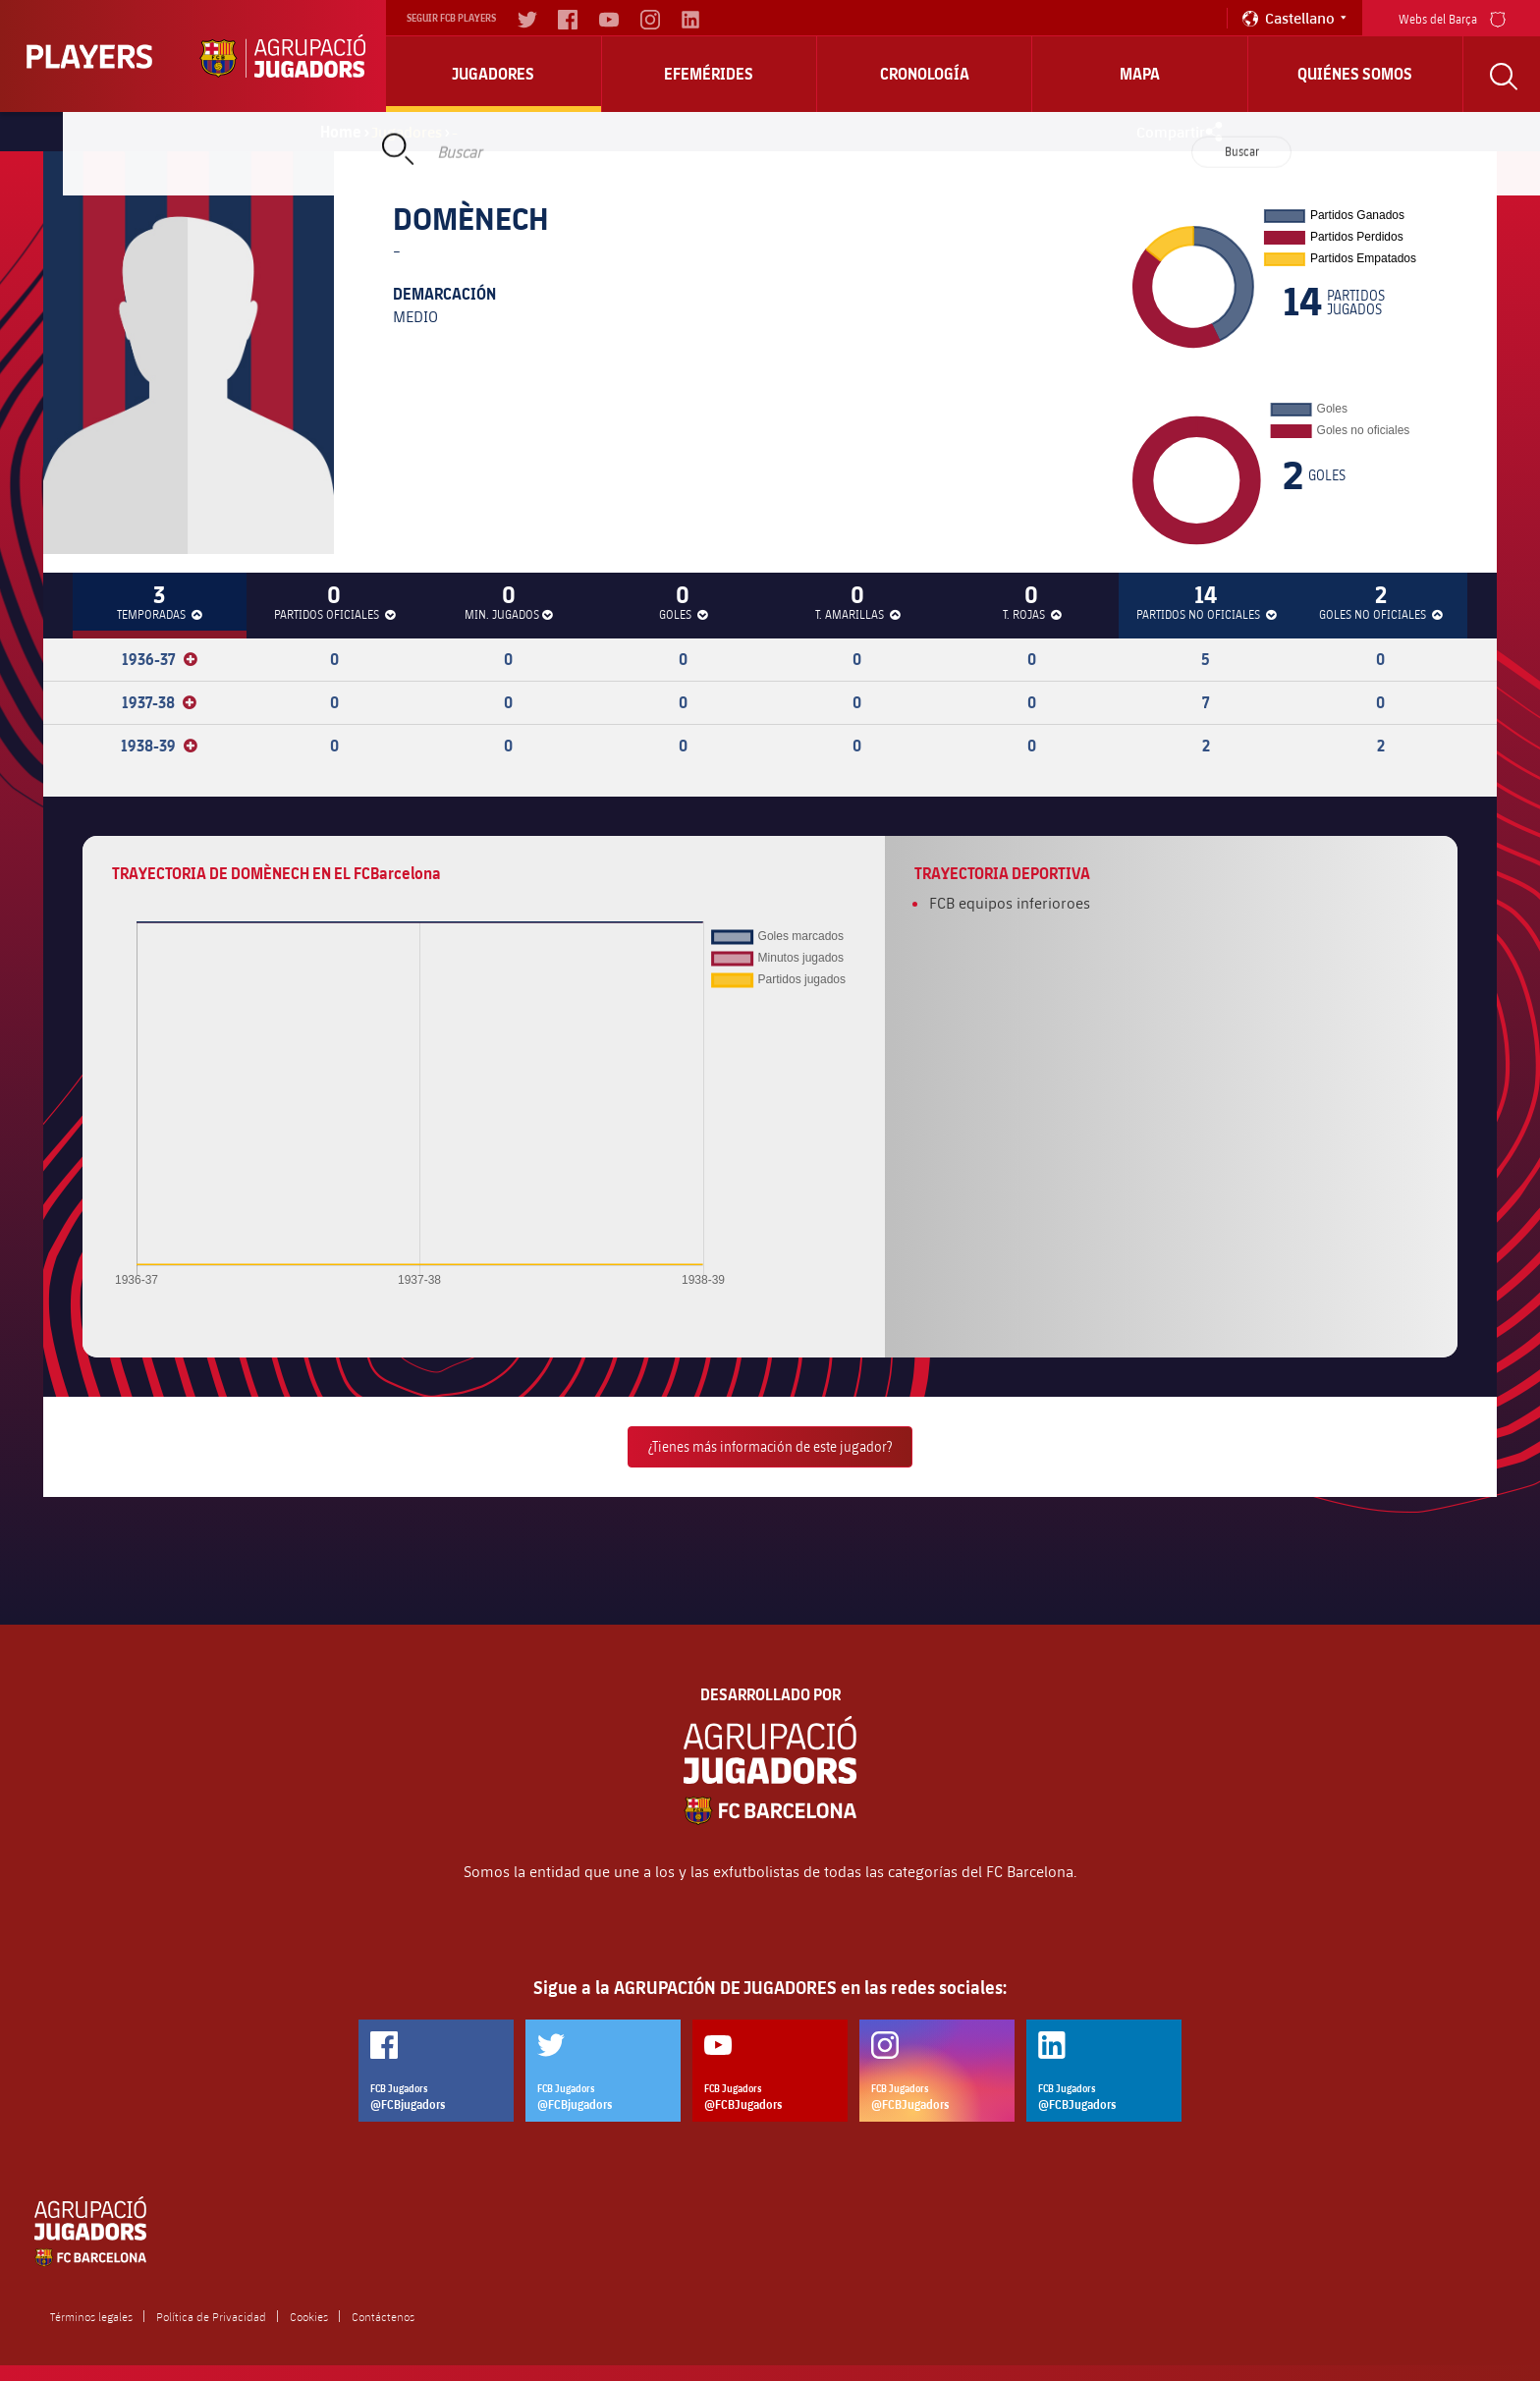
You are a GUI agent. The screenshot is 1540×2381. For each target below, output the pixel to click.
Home (340, 131)
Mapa (1140, 73)
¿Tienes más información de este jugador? (770, 1446)
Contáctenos (383, 2316)
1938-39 (159, 745)
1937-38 (159, 702)
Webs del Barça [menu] (1452, 17)
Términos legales (91, 2316)
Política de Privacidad (211, 2316)
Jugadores (493, 73)
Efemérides (708, 73)
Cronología (924, 73)
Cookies (309, 2316)
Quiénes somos (1354, 73)
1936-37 (159, 659)
